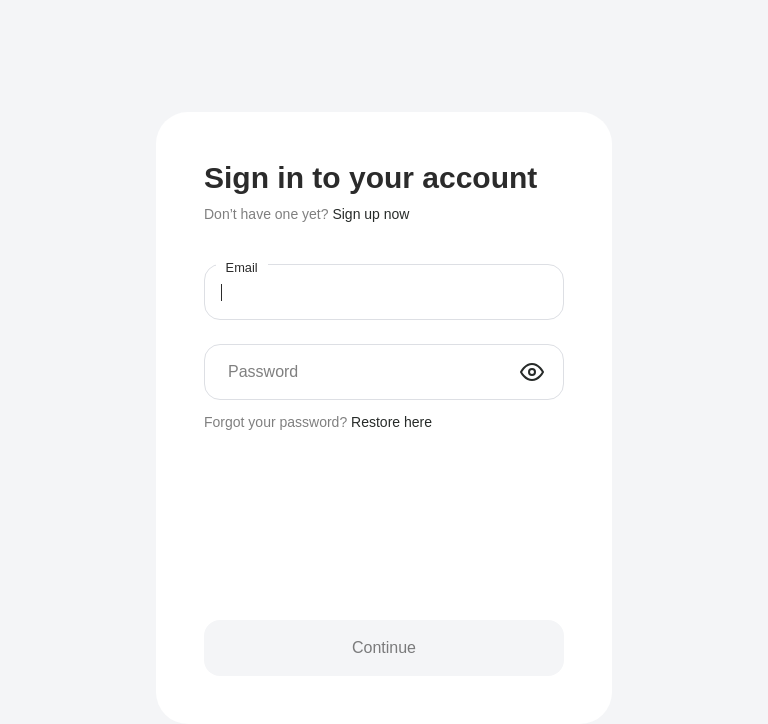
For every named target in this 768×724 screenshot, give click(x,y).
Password (263, 371)
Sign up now (370, 214)
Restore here (391, 422)
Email (242, 268)
